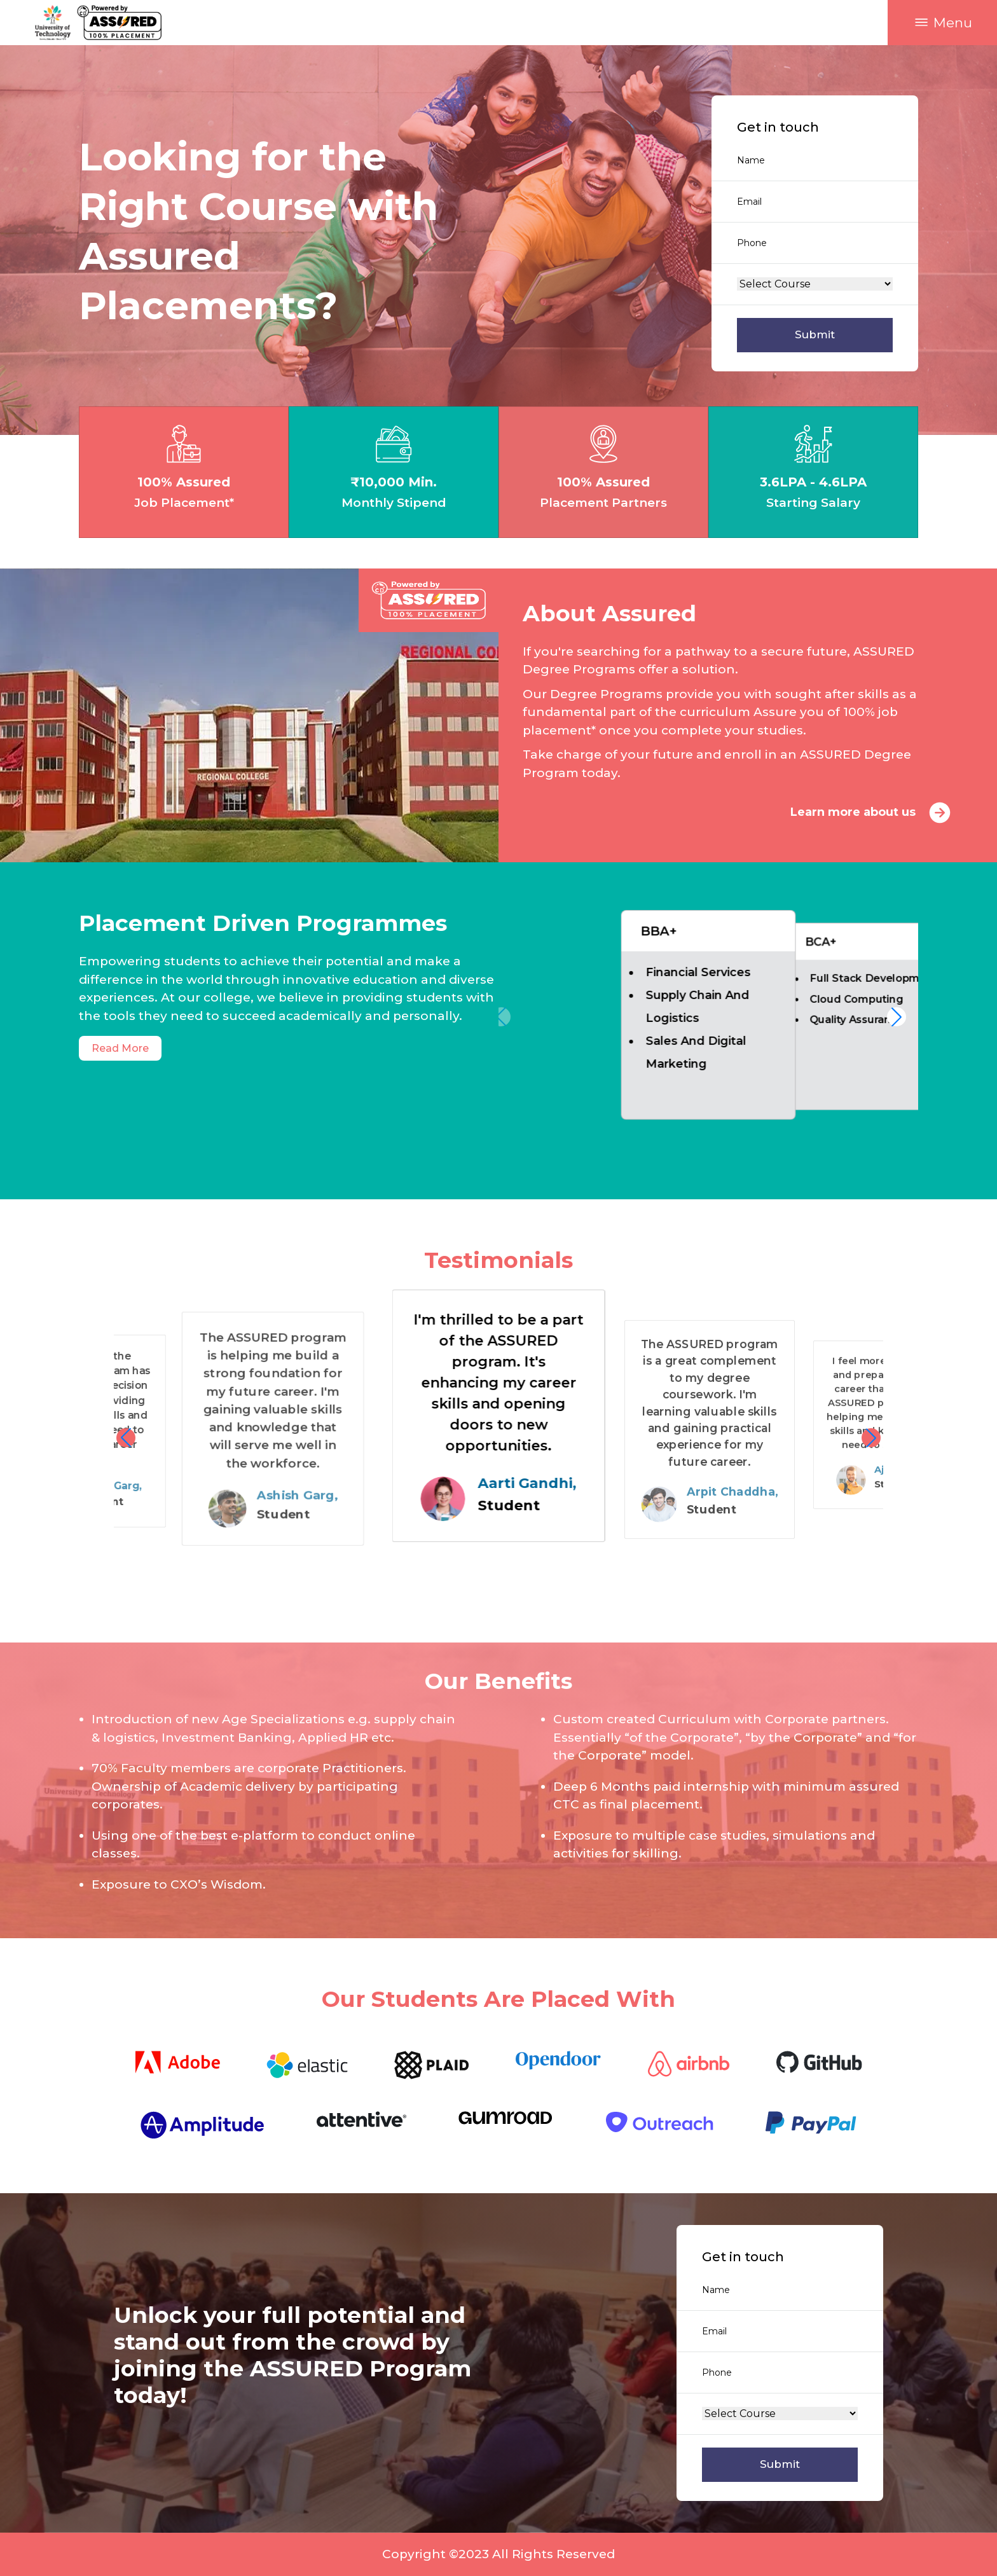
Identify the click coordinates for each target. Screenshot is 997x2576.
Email (749, 201)
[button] (941, 23)
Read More (120, 1048)
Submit (815, 334)
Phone (752, 243)
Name (751, 160)
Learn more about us (874, 812)
